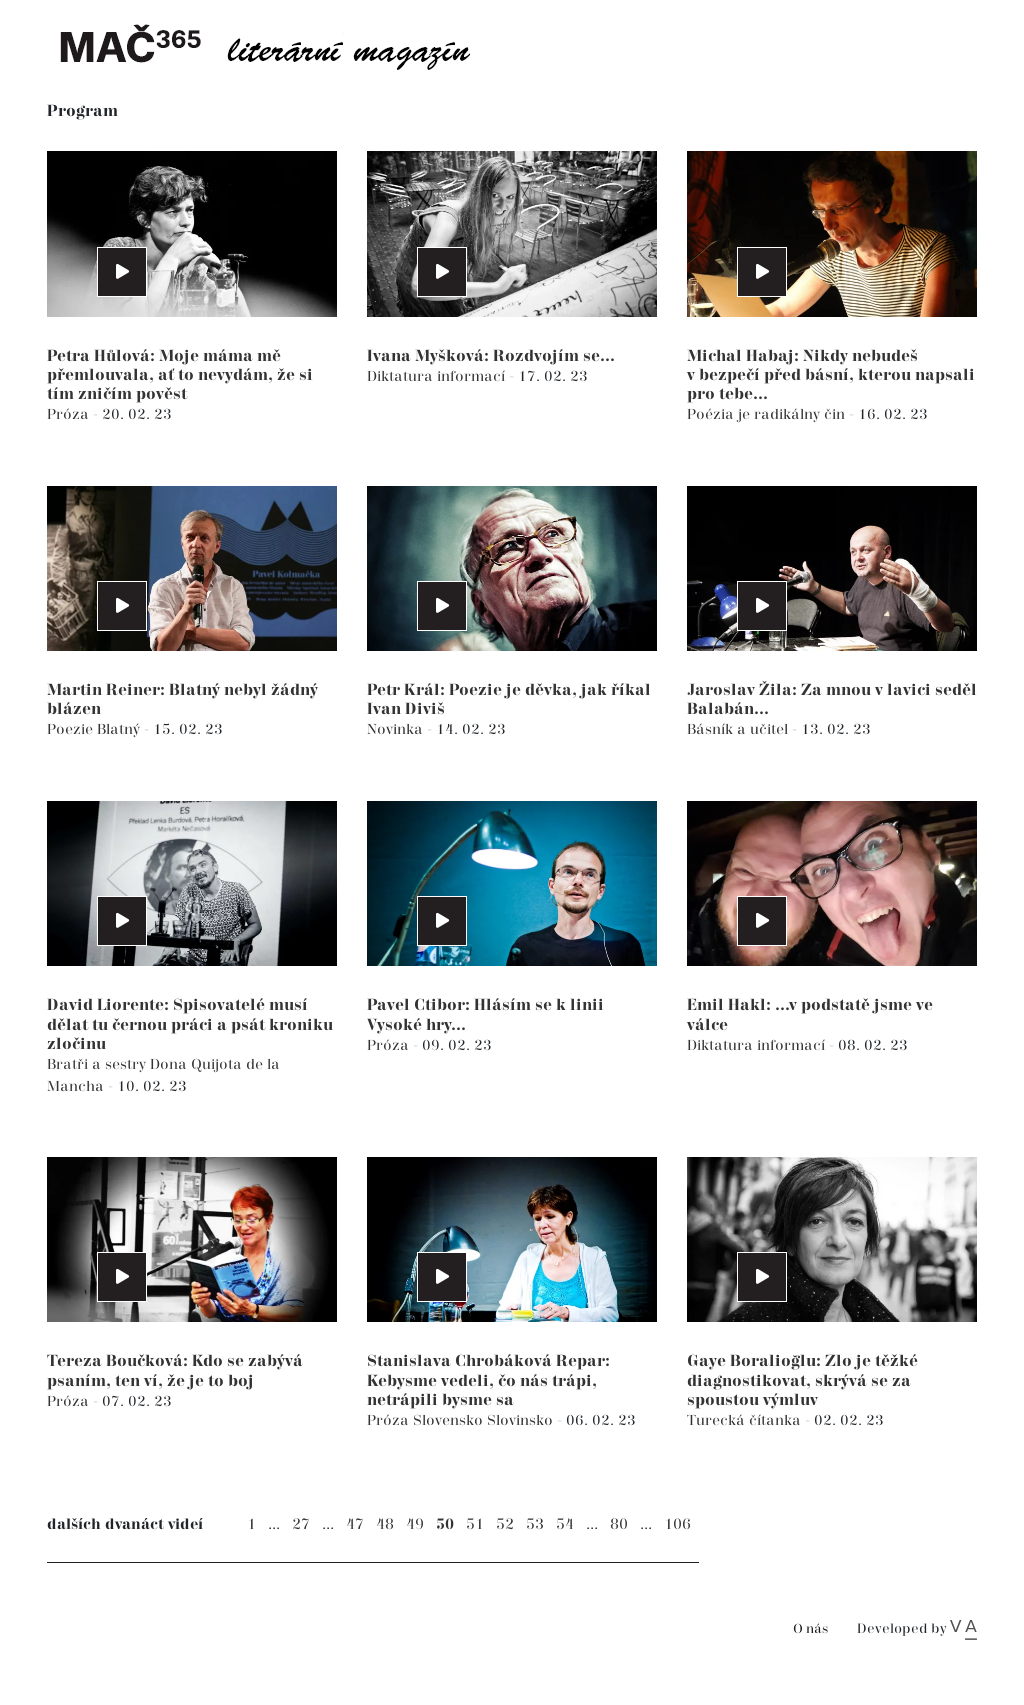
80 (619, 1524)
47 (355, 1524)
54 (565, 1524)
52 (505, 1524)
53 (535, 1524)
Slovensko (450, 1420)
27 (301, 1524)
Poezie (72, 729)
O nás (810, 1629)
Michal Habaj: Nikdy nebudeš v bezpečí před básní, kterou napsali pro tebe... (831, 375)
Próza (70, 414)
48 (385, 1524)
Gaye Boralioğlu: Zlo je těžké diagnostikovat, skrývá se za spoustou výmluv (802, 1380)
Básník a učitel (739, 729)
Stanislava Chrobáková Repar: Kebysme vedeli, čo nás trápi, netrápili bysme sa (488, 1380)
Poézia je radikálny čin (768, 414)
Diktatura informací (438, 376)
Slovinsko (522, 1420)
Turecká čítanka (746, 1420)
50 (445, 1524)
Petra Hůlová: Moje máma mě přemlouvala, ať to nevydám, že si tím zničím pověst (180, 375)
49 (415, 1524)
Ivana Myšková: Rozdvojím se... (491, 356)
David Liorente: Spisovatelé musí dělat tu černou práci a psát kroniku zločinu (190, 1024)
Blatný (120, 729)
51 (475, 1524)
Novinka (397, 729)
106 (677, 1524)
